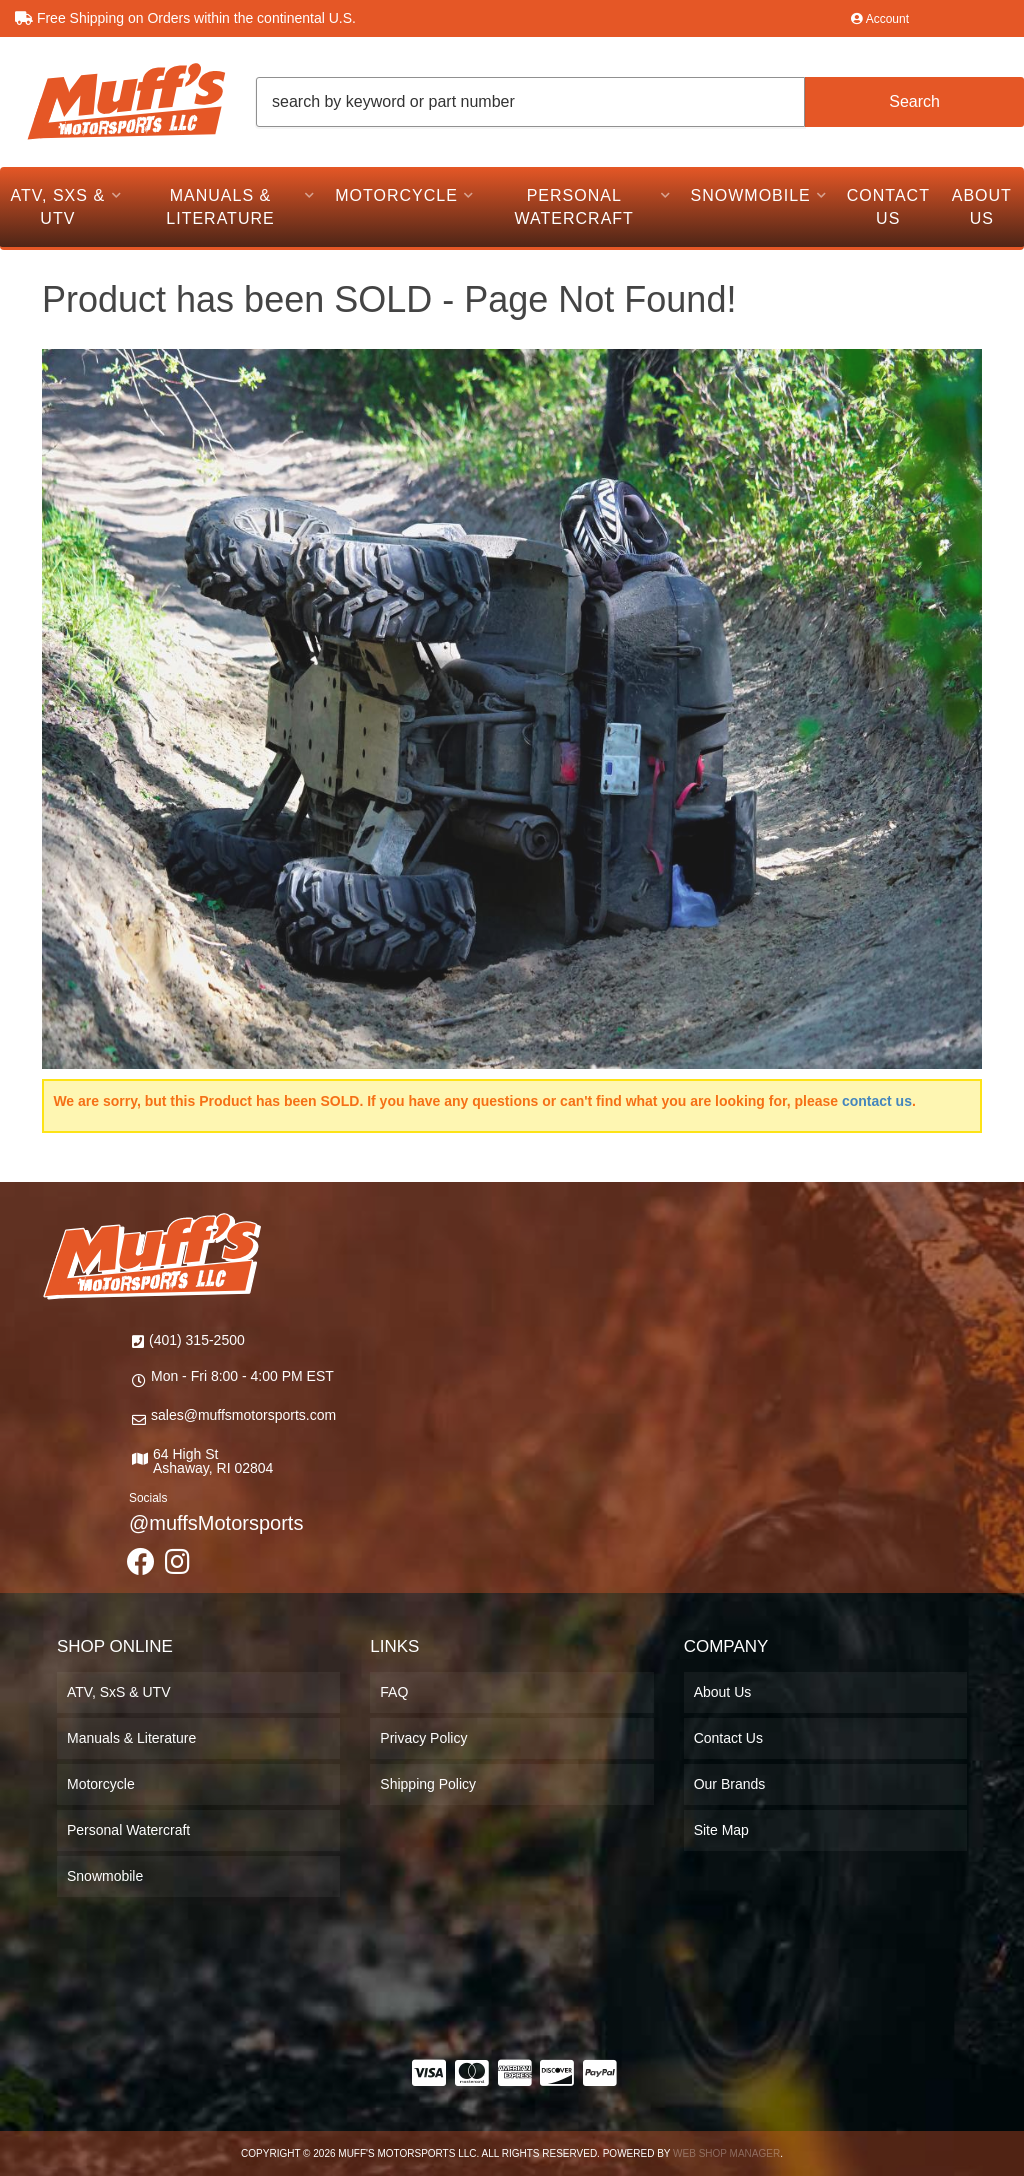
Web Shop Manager (726, 2153)
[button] (640, 102)
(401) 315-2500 (197, 1340)
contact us (877, 1101)
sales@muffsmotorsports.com (243, 1415)
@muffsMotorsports (216, 1523)
